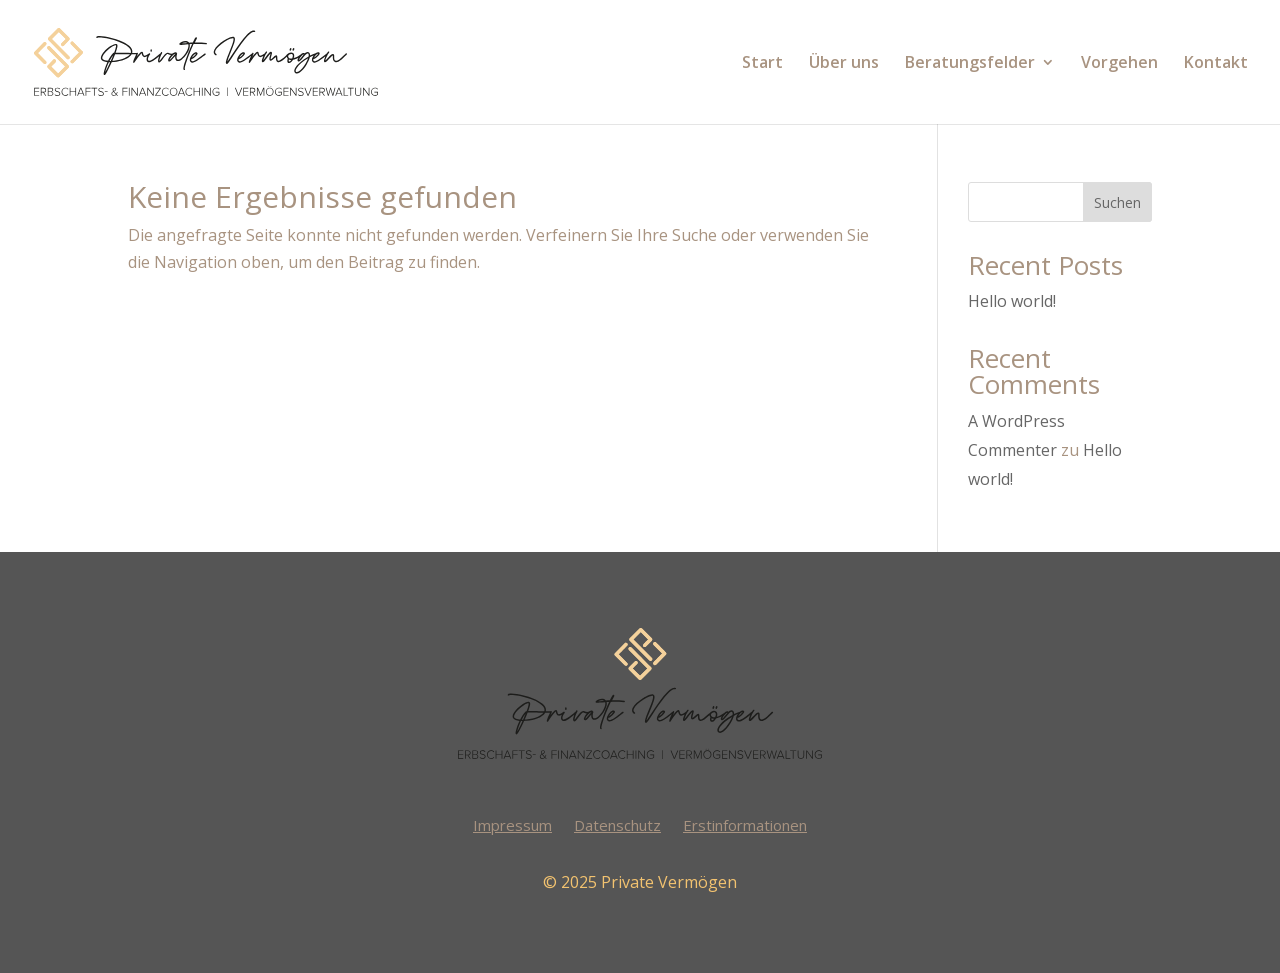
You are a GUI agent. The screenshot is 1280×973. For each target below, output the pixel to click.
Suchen (1117, 202)
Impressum (512, 826)
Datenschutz (617, 826)
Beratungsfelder (970, 64)
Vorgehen (1119, 64)
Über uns (844, 64)
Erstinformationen (745, 826)
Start (762, 64)
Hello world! (1012, 301)
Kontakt (1216, 64)
